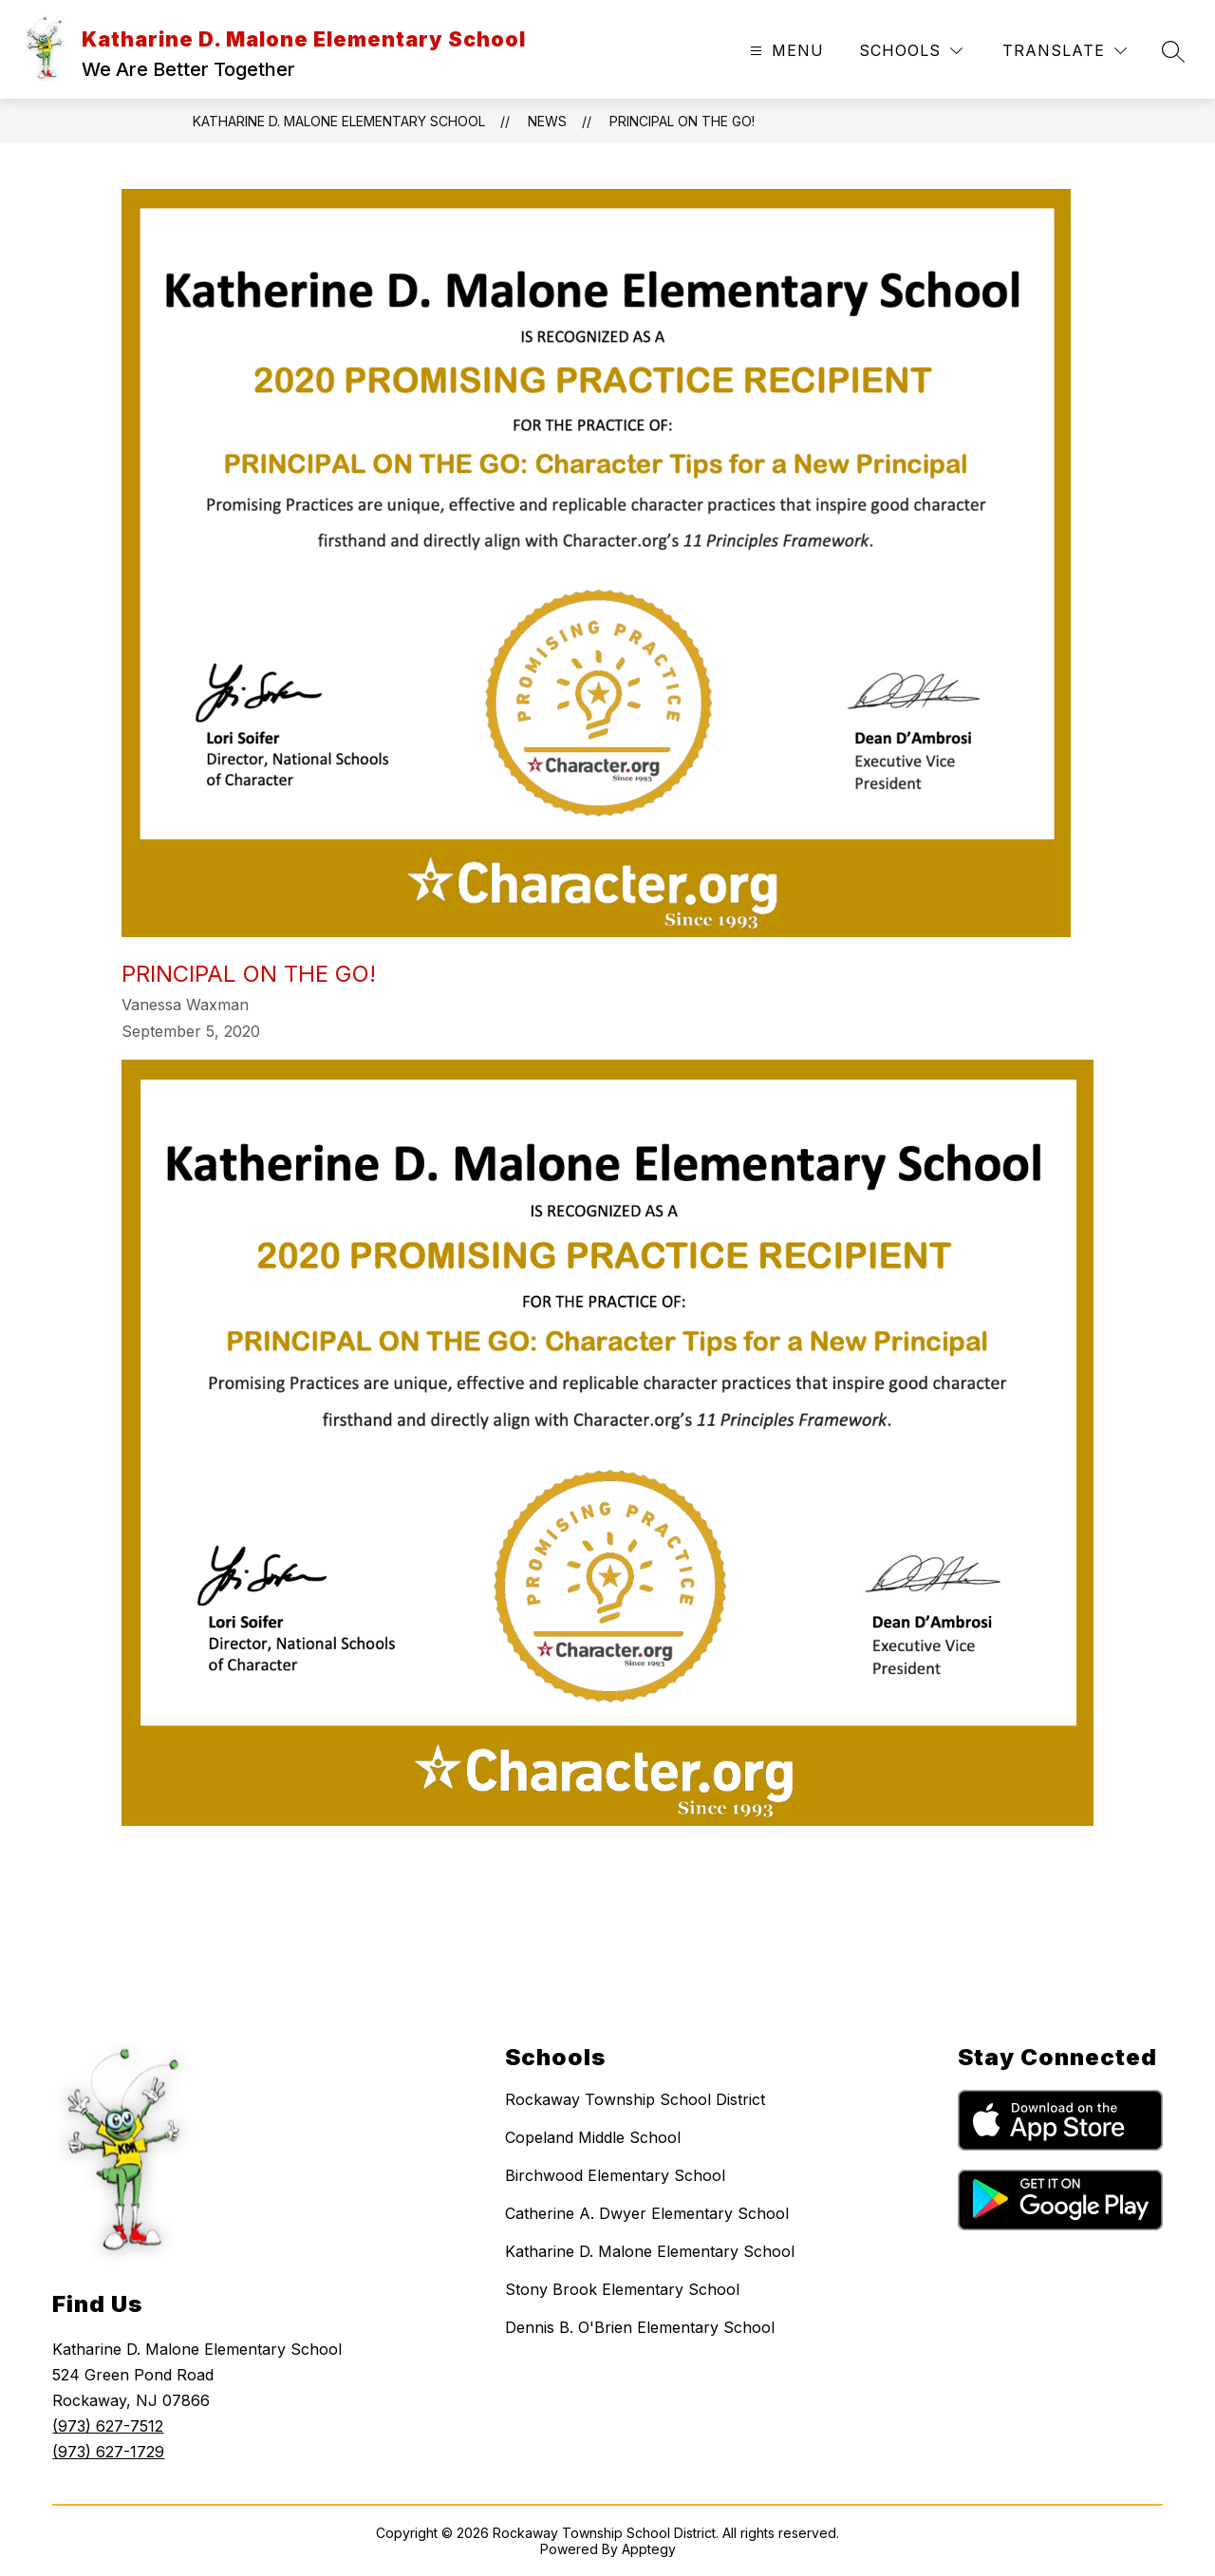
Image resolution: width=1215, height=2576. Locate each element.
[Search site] (1173, 51)
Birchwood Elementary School (615, 2175)
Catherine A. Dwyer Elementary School (647, 2213)
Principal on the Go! (682, 121)
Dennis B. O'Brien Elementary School (640, 2327)
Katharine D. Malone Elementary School (339, 121)
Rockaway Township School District (635, 2099)
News (547, 121)
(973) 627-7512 (107, 2425)
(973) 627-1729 (108, 2451)
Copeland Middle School (593, 2137)
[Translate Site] (1064, 51)
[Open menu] (784, 51)
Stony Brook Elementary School (622, 2289)
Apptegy (649, 2549)
